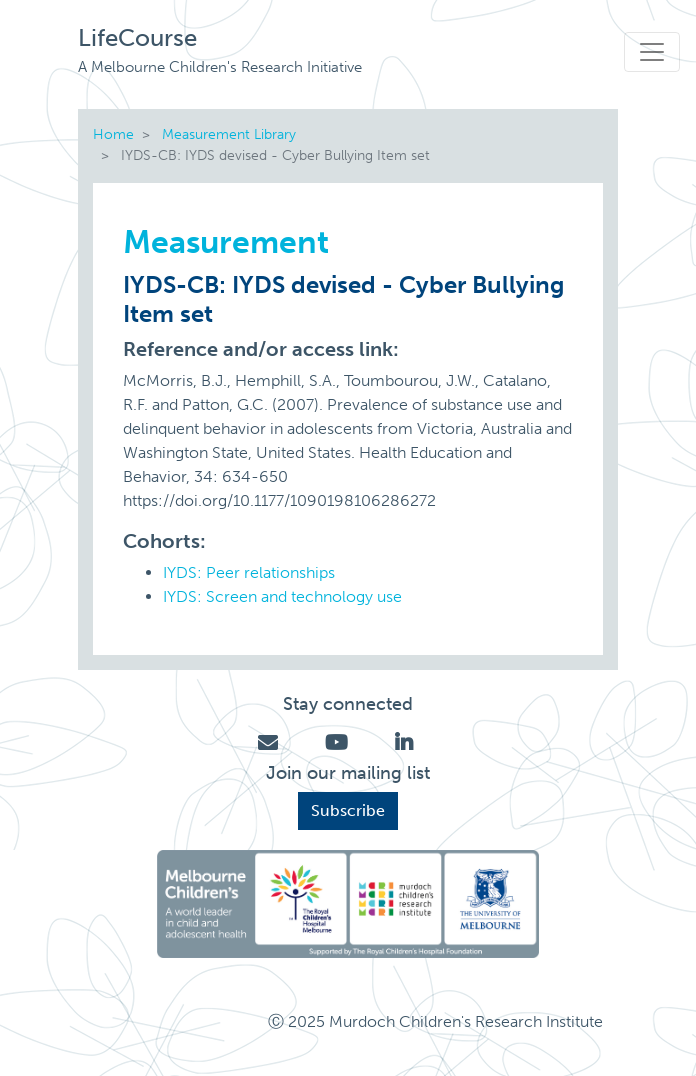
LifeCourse (137, 37)
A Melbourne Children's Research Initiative (220, 67)
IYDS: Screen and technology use (282, 596)
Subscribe (348, 810)
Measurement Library (229, 134)
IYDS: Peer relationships (249, 572)
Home (113, 134)
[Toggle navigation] (652, 52)
